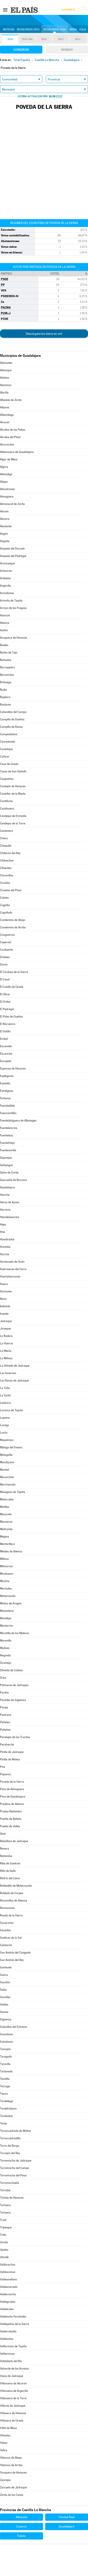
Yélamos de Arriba (11, 2465)
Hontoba (5, 1246)
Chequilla (5, 845)
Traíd (3, 2220)
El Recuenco (7, 1024)
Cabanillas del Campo (13, 712)
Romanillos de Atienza (13, 1900)
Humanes (6, 1291)
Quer (3, 1833)
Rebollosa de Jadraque (14, 1841)
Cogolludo (6, 912)
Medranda (6, 1529)
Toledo (21, 2536)
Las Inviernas (8, 1373)
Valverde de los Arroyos (14, 2368)
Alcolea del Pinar (10, 437)
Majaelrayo (7, 1440)
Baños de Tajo (8, 652)
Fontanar (5, 1098)
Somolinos (6, 2034)
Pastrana (5, 1714)
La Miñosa (6, 1358)
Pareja (4, 1707)
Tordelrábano (8, 2108)
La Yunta (5, 1395)
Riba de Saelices (10, 1863)
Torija (3, 2123)
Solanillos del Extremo (13, 2026)
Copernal (5, 942)
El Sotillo (5, 1031)
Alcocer (5, 422)
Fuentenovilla (8, 1150)
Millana (4, 1558)
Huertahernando (10, 1276)
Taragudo (6, 2056)
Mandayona (7, 1462)
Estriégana (6, 1090)
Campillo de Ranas (11, 726)
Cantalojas (6, 749)
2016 (44, 39)
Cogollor (5, 905)
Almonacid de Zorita (12, 504)
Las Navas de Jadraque (14, 1380)
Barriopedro (7, 667)
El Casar (5, 979)
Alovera (4, 518)
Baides (4, 645)
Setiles (4, 2004)
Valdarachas (7, 2264)
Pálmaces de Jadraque (14, 1685)
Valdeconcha (8, 2294)
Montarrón (6, 1625)
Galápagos (6, 1165)
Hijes (3, 1224)
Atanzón (5, 615)
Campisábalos (8, 734)
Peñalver (5, 1729)
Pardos (4, 1692)
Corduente (6, 949)
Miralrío (4, 1581)
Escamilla (6, 1046)
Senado (67, 49)
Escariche (6, 1053)
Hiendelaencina (9, 1217)
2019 (10, 39)
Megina (4, 1536)
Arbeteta (5, 578)
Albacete (21, 2517)
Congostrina (7, 934)
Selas (3, 1989)
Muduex (5, 1648)
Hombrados (7, 1239)
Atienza (4, 622)
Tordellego (6, 2101)
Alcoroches (7, 444)
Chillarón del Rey (10, 853)
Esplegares (7, 1076)
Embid (4, 1038)
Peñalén (5, 1722)
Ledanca (5, 1402)
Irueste (4, 1313)
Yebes (3, 2442)
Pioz (2, 1766)
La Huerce (6, 1343)
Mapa (73, 29)
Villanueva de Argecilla (14, 2390)
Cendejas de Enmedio (13, 816)
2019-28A (27, 39)
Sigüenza (5, 2019)
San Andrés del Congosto (15, 1952)
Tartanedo (6, 2071)
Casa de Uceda (9, 764)
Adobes (4, 377)
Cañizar (4, 756)
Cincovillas (6, 875)
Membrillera (7, 1544)
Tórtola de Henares (12, 2197)
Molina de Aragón (10, 1603)
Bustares (5, 704)
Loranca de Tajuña (11, 1410)
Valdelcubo (7, 2309)
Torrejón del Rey (10, 2153)
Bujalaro (5, 697)
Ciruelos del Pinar (11, 890)
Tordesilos (6, 2116)
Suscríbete (68, 9)
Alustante (6, 526)
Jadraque (6, 1321)
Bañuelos (5, 660)
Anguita (4, 541)
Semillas (5, 1997)
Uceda (4, 2242)
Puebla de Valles (10, 1826)
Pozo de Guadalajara (12, 1796)
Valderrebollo (8, 2331)
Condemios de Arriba (13, 927)
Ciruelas (5, 882)
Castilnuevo (7, 808)
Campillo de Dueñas (12, 719)
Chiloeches (7, 860)
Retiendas (6, 1856)
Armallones (7, 593)
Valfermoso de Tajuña (13, 2346)
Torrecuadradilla (10, 2138)
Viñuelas (5, 2435)
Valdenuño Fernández (13, 2316)
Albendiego (7, 414)
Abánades (6, 362)
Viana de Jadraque (11, 2376)
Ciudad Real (66, 2517)
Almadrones (7, 489)
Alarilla (4, 392)
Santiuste (6, 1967)
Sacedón (5, 1930)
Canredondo (7, 741)
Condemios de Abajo (12, 920)
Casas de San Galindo (13, 771)
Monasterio (7, 1610)
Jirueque (5, 1328)
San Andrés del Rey (12, 1960)
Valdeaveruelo (8, 2286)
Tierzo (4, 2093)
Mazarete (6, 1514)
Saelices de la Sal (11, 1937)
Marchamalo (8, 1484)
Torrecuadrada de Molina (15, 2130)
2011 (78, 39)
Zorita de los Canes (11, 2494)
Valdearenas (7, 2272)
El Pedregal (7, 1009)
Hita (2, 1232)
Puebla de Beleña (10, 1818)
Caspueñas (7, 778)
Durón (4, 964)
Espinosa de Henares (13, 1068)
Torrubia (5, 2190)
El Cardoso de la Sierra (14, 972)
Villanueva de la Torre (13, 2398)
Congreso (21, 49)
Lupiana (5, 1417)
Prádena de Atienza (12, 1804)
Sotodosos (6, 2041)
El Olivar (5, 994)
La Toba (5, 1388)
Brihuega (5, 682)
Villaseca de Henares (13, 2413)
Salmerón (6, 1945)
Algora (4, 466)
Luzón (3, 1432)
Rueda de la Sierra (11, 1915)
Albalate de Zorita (11, 400)
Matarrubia (7, 1499)
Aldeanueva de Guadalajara (17, 452)
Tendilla (5, 2078)
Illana (3, 1298)
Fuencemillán (8, 1113)
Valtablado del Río (11, 2361)
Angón (4, 533)
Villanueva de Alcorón (13, 2383)
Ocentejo (5, 1662)
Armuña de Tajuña (11, 600)
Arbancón (6, 570)
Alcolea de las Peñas (12, 429)
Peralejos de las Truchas (15, 1737)
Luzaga (4, 1425)
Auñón (4, 630)
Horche (4, 1254)
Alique (4, 481)
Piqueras (5, 1774)
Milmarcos (6, 1566)
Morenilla (5, 1640)
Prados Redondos (11, 1811)
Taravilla (5, 2064)
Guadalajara (7, 1187)
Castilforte (6, 801)
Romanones (7, 1908)
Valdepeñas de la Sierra (14, 2324)
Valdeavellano (8, 2279)
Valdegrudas (7, 2301)
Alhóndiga (6, 474)
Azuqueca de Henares (13, 637)
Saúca (4, 1974)
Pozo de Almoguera (12, 1789)
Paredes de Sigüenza (13, 1700)
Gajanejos (6, 1157)
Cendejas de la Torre (12, 823)
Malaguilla (6, 1454)
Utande (4, 2257)
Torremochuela (9, 2182)
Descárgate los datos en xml (44, 333)
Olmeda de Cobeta (11, 1670)
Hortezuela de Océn (12, 1261)
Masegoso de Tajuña (12, 1492)
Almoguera (7, 496)
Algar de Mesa (8, 459)
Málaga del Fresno (11, 1447)
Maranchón (7, 1477)
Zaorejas (5, 2480)
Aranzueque (7, 563)
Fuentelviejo (7, 1142)
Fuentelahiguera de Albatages (18, 1120)
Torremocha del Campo (14, 2168)
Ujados (4, 2249)
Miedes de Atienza (11, 1551)
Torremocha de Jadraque (15, 2160)
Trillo (3, 2234)
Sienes (4, 2012)
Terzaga (5, 2086)
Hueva (4, 1284)
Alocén (4, 511)
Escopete (5, 1061)
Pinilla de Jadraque (12, 1752)
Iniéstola (5, 1306)
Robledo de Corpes (11, 1893)
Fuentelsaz (6, 1135)
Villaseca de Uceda (11, 2420)
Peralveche (7, 1744)
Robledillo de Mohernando (16, 1885)
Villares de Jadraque (12, 2405)
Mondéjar (6, 1618)
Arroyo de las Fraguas (13, 608)
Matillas (4, 1506)
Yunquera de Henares (13, 2472)
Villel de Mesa (8, 2428)
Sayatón (5, 1982)
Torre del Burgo (9, 2145)
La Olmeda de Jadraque (14, 1365)
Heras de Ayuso (9, 1202)
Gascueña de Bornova (13, 1180)
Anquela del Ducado (12, 548)
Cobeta (4, 897)
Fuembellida (7, 1105)
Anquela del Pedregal (13, 556)
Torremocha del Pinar (13, 2175)
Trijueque (6, 2227)
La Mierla (5, 1350)
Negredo (5, 1655)
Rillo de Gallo (8, 1870)
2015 (61, 39)
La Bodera (6, 1336)
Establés (5, 1083)
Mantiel (4, 1469)
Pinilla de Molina (10, 1759)
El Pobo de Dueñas (11, 1016)
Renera (4, 1848)
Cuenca (21, 2526)
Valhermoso (7, 2353)
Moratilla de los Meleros (14, 1633)
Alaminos (5, 385)
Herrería (5, 1209)
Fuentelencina (8, 1128)
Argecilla (5, 585)
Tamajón (5, 2049)
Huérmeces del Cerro (13, 1269)
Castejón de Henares (13, 786)
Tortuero (5, 2212)
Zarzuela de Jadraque (13, 2487)
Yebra (3, 2450)
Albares (4, 407)
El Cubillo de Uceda (11, 986)
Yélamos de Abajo (11, 2457)
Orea (3, 1677)
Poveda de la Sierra (12, 1781)
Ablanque (6, 370)
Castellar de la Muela (13, 793)
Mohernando (8, 1596)
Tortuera (5, 2205)
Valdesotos (6, 2338)
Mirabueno (6, 1573)
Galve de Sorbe (9, 1172)
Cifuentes (6, 868)
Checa (4, 838)
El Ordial (5, 1001)
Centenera (6, 830)
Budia (3, 689)
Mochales (6, 1588)
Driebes (5, 957)
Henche (5, 1194)
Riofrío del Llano (10, 1878)
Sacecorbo (7, 1922)
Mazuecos (6, 1521)
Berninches (7, 674)
